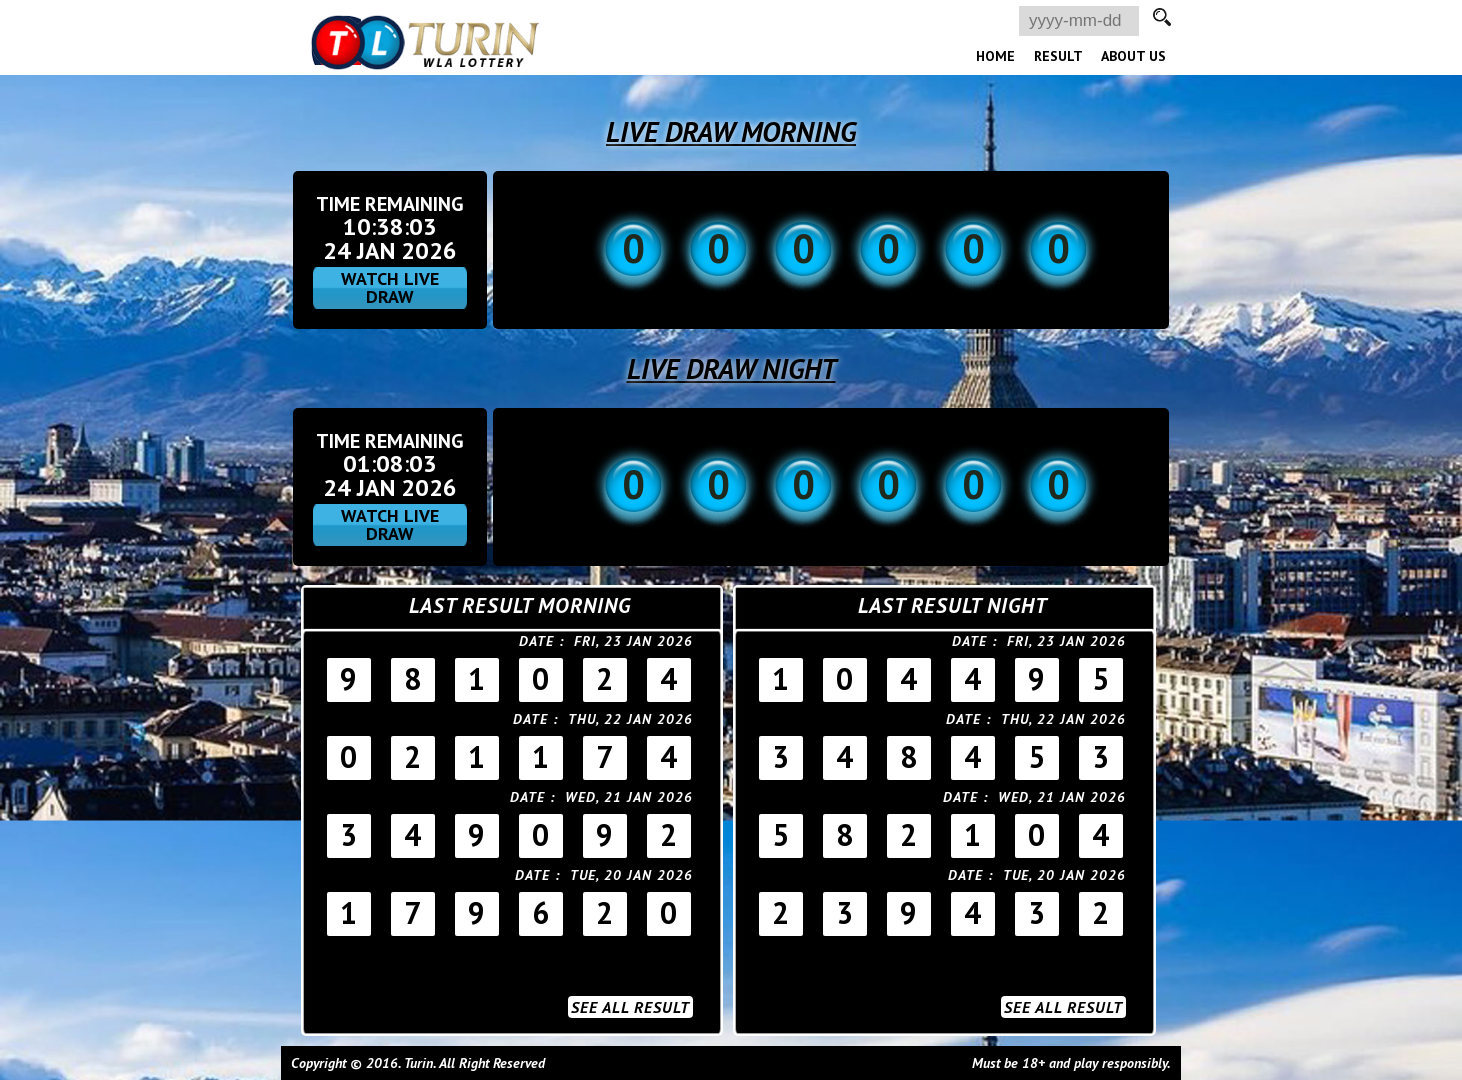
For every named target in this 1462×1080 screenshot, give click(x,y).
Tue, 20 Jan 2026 (631, 875)
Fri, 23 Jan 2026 (633, 641)
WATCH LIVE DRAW (390, 287)
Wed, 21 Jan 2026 (629, 797)
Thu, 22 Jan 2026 (630, 719)
